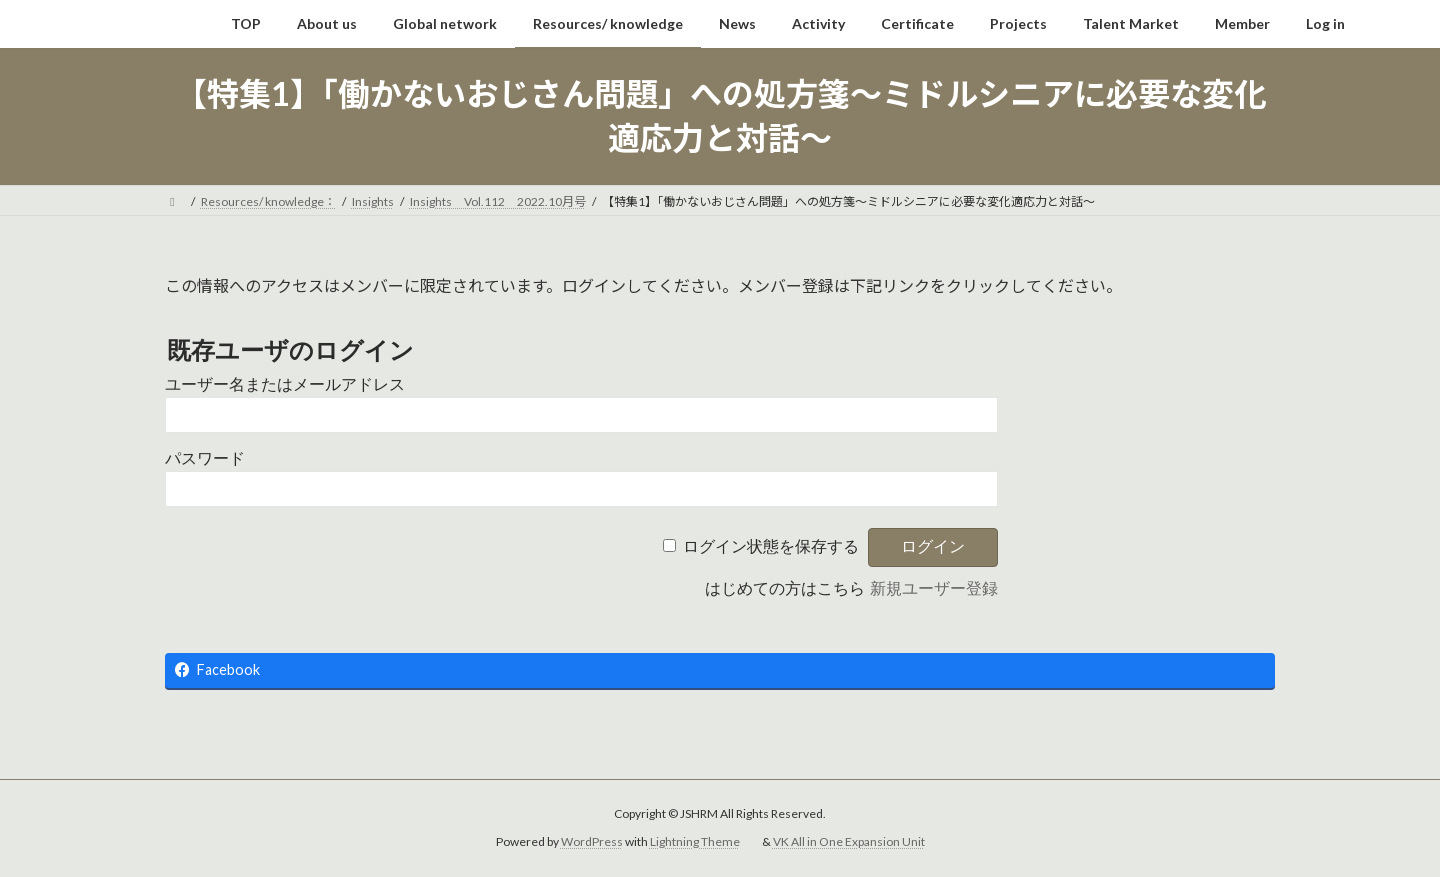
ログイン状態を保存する (771, 546)
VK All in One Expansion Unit (849, 841)
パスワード (205, 458)
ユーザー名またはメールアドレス (285, 384)
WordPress (592, 841)
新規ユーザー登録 (934, 588)
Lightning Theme (695, 841)
